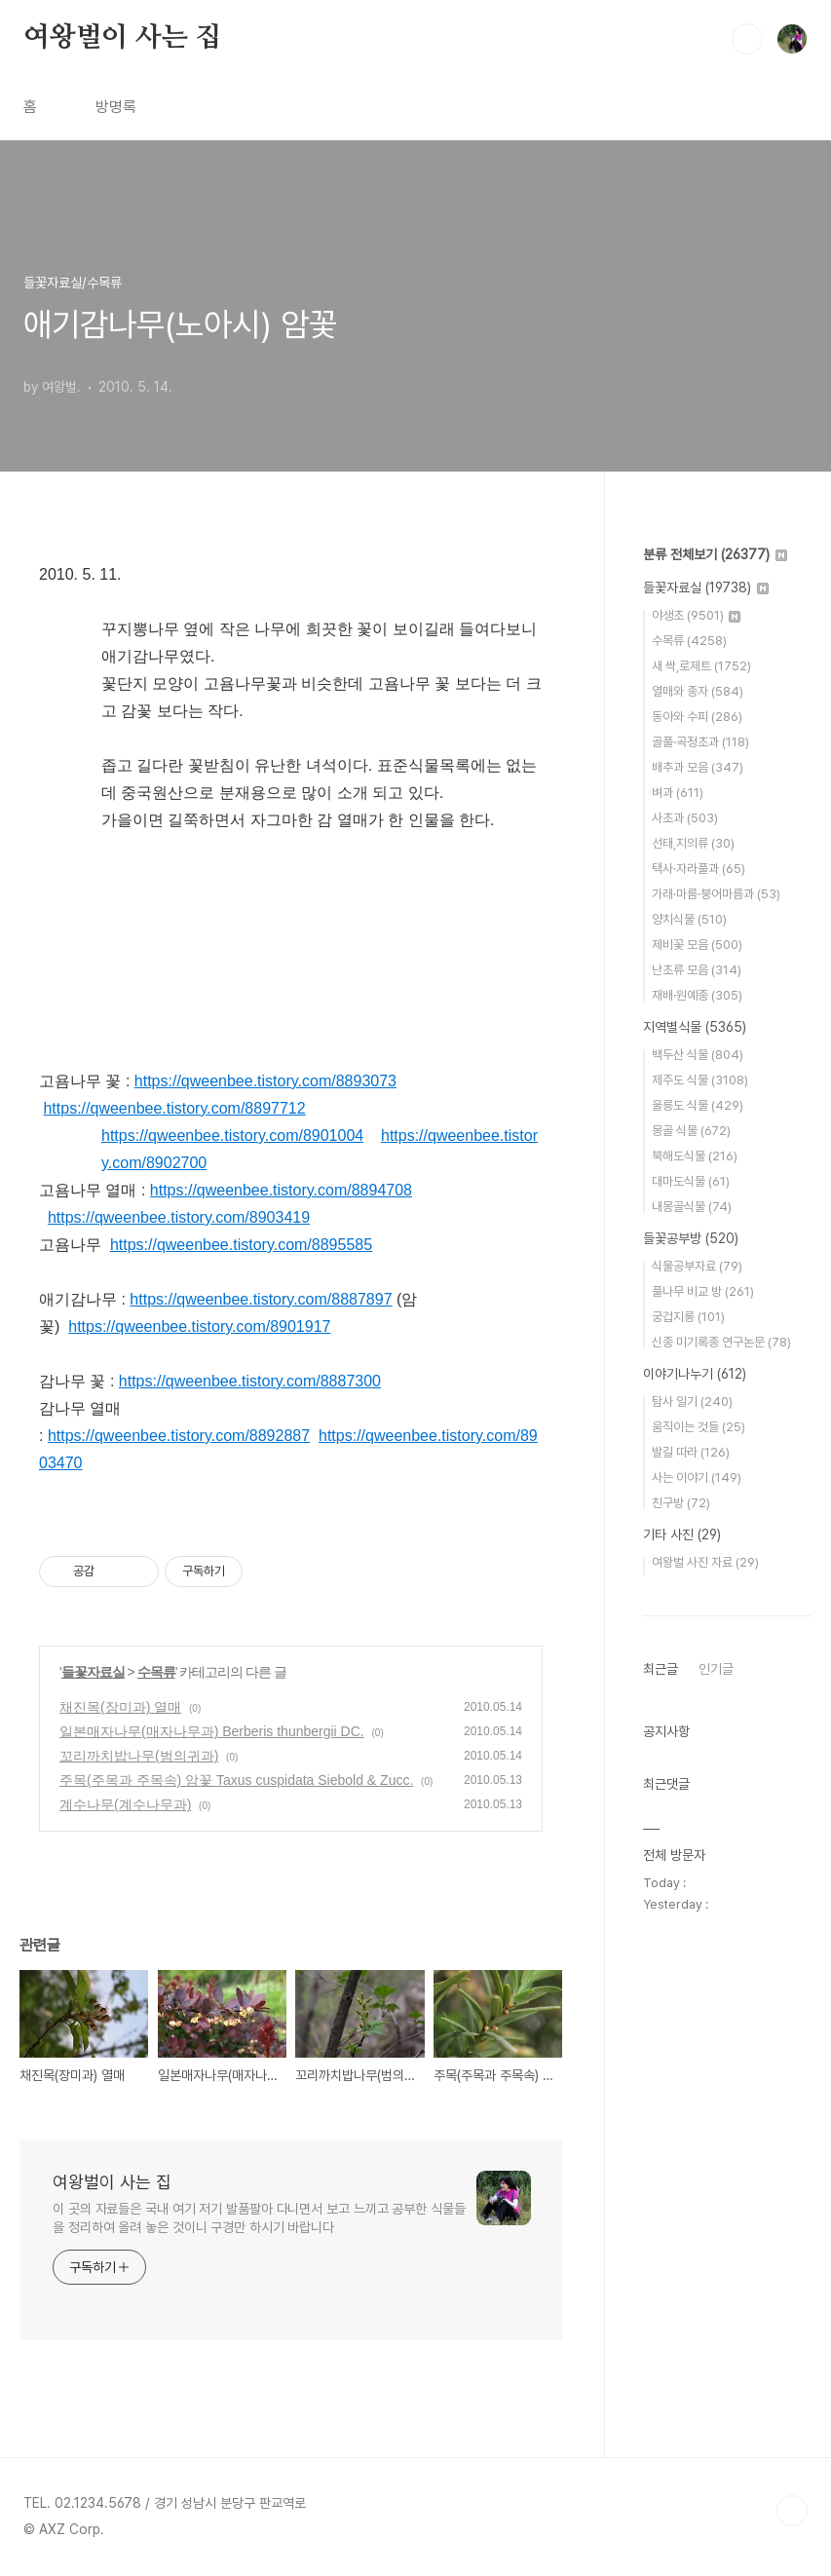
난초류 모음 (696, 970)
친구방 (681, 1503)
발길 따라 (691, 1452)
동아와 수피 (697, 716)
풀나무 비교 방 (703, 1291)
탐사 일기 (692, 1401)
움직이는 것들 (698, 1427)
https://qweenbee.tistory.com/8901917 (199, 1326)
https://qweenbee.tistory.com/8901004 (232, 1135)
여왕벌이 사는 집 (122, 38)
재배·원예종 (697, 995)
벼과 (677, 792)
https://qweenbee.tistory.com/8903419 (179, 1217)
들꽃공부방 (690, 1238)
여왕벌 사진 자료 (705, 1562)
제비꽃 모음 (697, 944)
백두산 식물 (697, 1054)
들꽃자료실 (93, 1672)
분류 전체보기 (715, 554)
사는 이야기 (696, 1477)
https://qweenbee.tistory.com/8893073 (265, 1081)
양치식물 (689, 919)
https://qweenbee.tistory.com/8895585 (241, 1244)
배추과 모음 (697, 767)
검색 (747, 39)
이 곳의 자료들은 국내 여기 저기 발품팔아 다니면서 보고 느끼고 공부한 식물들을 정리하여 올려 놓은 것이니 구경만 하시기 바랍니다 (259, 2218)
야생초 (696, 615)
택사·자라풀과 (698, 868)
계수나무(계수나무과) (125, 1804)
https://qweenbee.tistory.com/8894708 (281, 1190)
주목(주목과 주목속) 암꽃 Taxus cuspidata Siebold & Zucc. (236, 1780)
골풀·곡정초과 (700, 742)
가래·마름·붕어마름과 (716, 894)
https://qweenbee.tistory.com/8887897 (261, 1299)
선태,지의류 (693, 843)
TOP (792, 2510)
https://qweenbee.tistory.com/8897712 (174, 1108)
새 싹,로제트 (701, 666)
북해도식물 (694, 1156)
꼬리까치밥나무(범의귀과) (138, 1755)
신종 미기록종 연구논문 (721, 1342)
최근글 (660, 1669)
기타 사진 (682, 1534)
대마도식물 (691, 1181)
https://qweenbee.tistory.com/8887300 (250, 1381)
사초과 (685, 818)
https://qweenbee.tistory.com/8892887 (179, 1435)
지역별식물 (694, 1027)
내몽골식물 (692, 1206)
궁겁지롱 (688, 1316)
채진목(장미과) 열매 (120, 1707)
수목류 (156, 1672)
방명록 (115, 106)
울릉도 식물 (697, 1105)
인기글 (716, 1669)
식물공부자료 (697, 1266)
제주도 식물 (700, 1080)
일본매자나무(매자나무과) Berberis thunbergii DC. (211, 1731)
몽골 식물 (691, 1130)
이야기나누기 (694, 1374)
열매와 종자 (697, 691)
